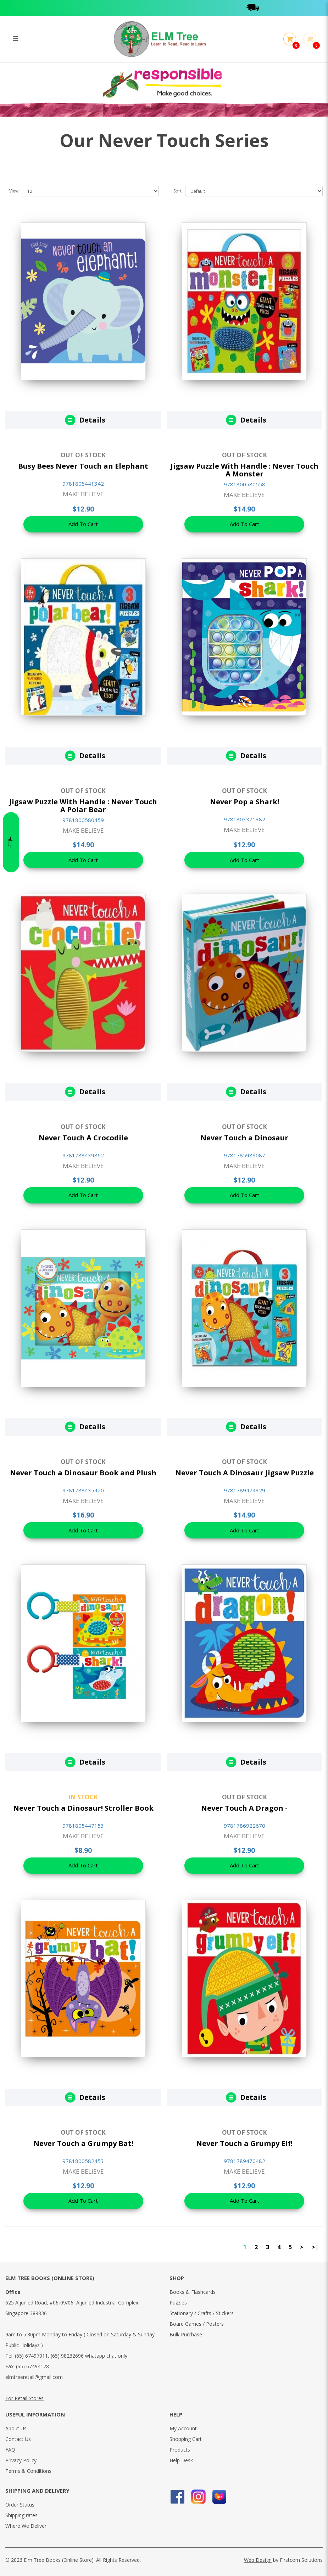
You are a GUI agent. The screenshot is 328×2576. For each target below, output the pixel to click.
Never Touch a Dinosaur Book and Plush (83, 1472)
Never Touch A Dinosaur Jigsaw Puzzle (244, 1472)
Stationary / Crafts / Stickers (201, 2313)
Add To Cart (83, 524)
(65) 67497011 (31, 2355)
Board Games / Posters (196, 2323)
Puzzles (178, 2302)
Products (179, 2449)
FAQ (10, 2449)
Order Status (19, 2504)
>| (315, 2247)
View (13, 191)
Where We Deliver (25, 2525)
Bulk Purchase (185, 2334)
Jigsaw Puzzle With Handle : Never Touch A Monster (244, 470)
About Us (16, 2428)
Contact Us (18, 2439)
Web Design (258, 2560)
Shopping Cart (185, 2439)
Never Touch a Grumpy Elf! (244, 2143)
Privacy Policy (21, 2460)
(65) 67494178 (32, 2366)
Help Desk (181, 2460)
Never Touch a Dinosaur (244, 1137)
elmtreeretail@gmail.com (34, 2377)
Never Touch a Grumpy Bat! (83, 2143)
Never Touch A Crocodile (83, 1137)
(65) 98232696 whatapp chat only (89, 2355)
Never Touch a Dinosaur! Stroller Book (83, 1808)
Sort (177, 191)
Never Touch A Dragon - (244, 1808)
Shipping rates (21, 2515)
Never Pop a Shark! (244, 801)
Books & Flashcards (192, 2292)
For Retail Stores (24, 2398)
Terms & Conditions (28, 2471)
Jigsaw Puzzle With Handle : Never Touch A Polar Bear (83, 805)
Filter (10, 1288)
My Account (183, 2428)
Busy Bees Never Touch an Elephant (83, 466)
